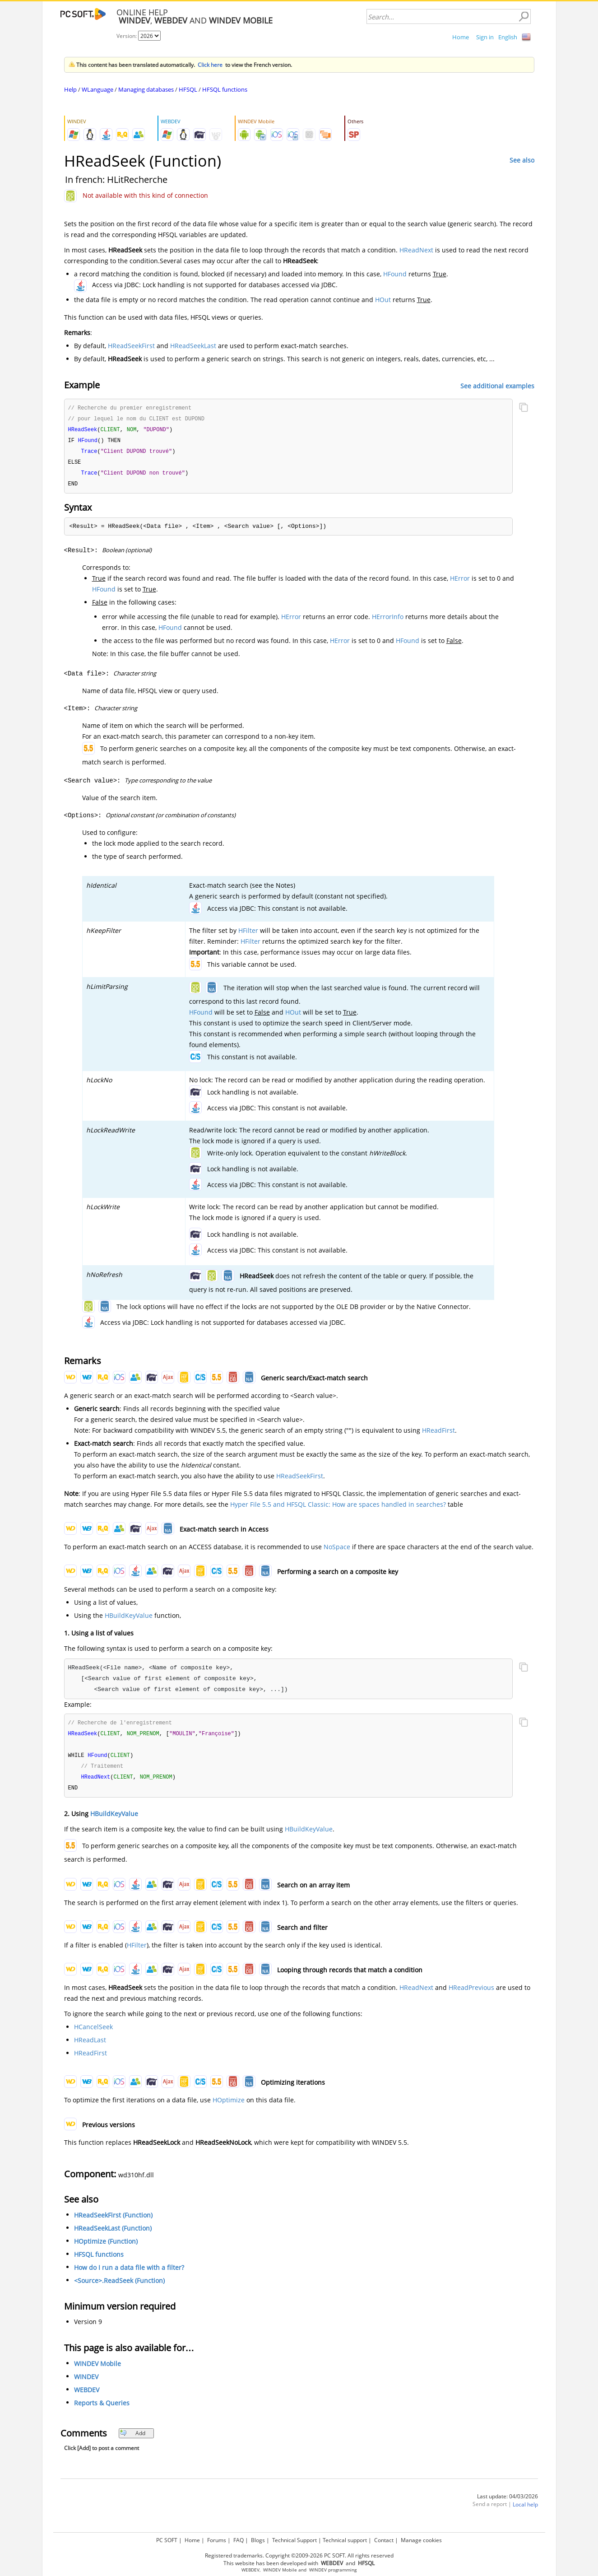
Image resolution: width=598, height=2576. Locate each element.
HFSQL (188, 89)
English (507, 37)
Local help (525, 2511)
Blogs (258, 2540)
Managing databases (146, 89)
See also (522, 160)
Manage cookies (421, 2540)
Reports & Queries (102, 2409)
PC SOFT (166, 2540)
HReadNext (416, 250)
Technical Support (294, 2540)
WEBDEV (86, 2396)
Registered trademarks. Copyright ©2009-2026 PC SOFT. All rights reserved (299, 2555)
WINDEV (86, 2383)
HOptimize (229, 2106)
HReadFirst (438, 1434)
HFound (395, 274)
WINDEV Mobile (97, 2370)
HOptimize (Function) (106, 2247)
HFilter (248, 934)
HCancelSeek (93, 2033)
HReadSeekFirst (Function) (113, 2221)
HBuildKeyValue (129, 1619)
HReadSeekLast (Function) (113, 2234)
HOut (383, 299)
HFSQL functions (224, 89)
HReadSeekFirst (131, 345)
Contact (384, 2540)
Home (460, 37)
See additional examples (497, 385)
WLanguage (97, 89)
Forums (216, 2540)
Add (132, 2439)
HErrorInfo (387, 620)
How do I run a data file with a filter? (129, 2273)
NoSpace (337, 1550)
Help (70, 89)
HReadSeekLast (193, 345)
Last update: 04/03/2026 (507, 2502)
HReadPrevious (471, 1993)
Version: (127, 36)
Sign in (485, 37)
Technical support (345, 2540)
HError (460, 582)
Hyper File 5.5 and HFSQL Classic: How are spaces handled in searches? (338, 1508)
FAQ (238, 2540)
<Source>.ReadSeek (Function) (119, 2287)
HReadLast (90, 2046)
